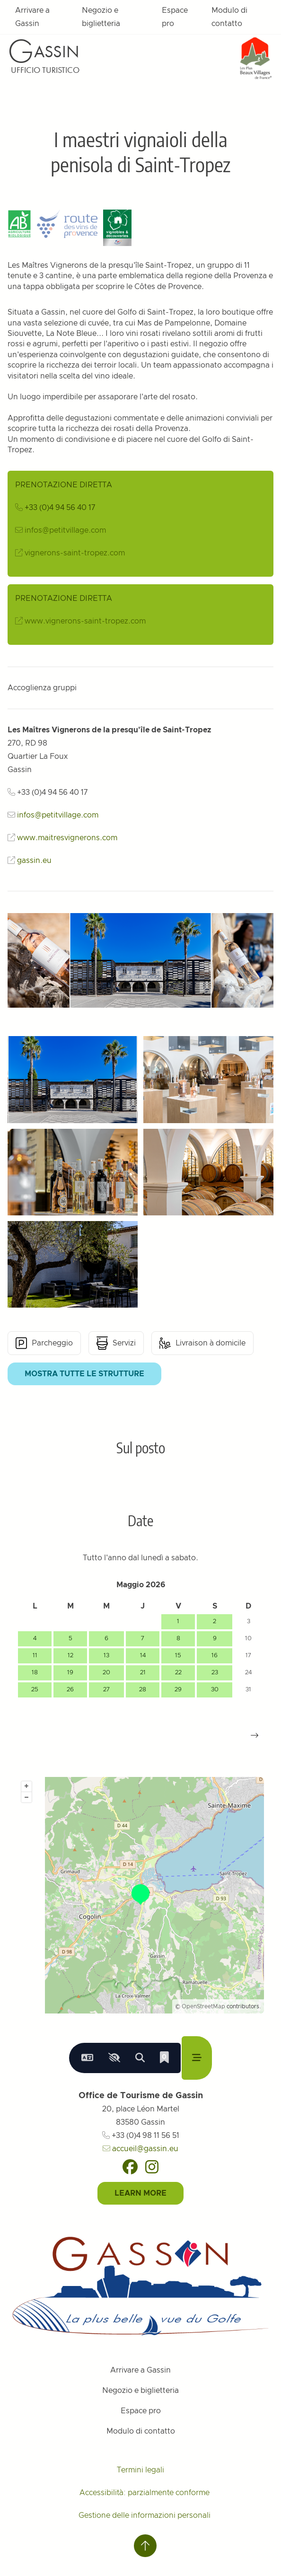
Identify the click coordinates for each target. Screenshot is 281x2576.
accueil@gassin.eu (140, 2149)
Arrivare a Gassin (32, 17)
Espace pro (175, 17)
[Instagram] (151, 2166)
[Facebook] (130, 2166)
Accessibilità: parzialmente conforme (144, 2493)
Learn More (140, 2193)
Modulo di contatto (229, 17)
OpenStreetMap (203, 2006)
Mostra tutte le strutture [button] (84, 1374)
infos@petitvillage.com (65, 530)
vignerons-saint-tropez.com (75, 553)
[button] (254, 1735)
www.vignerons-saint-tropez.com (85, 621)
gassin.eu (34, 860)
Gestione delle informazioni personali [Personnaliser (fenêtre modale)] (145, 2515)
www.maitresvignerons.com (67, 838)
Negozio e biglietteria (101, 17)
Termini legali (140, 2470)
